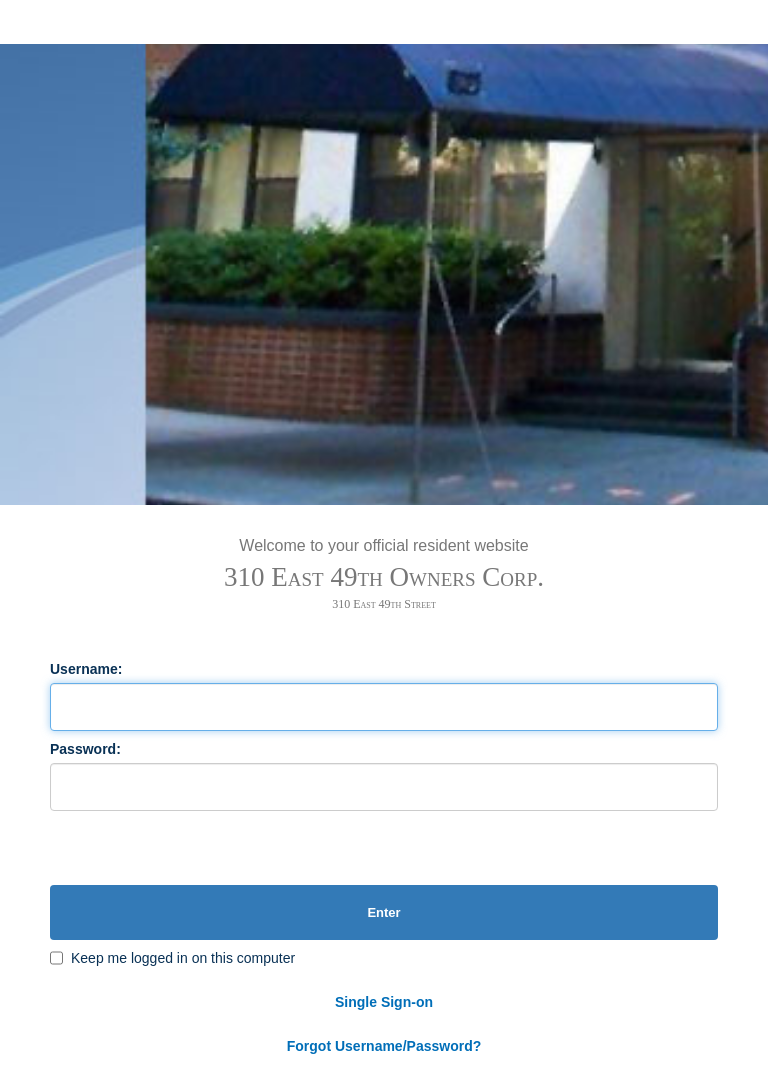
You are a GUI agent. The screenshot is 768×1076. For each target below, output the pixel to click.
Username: (86, 669)
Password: (85, 749)
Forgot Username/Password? (384, 1046)
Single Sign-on (384, 1002)
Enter (383, 912)
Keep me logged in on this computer (183, 958)
